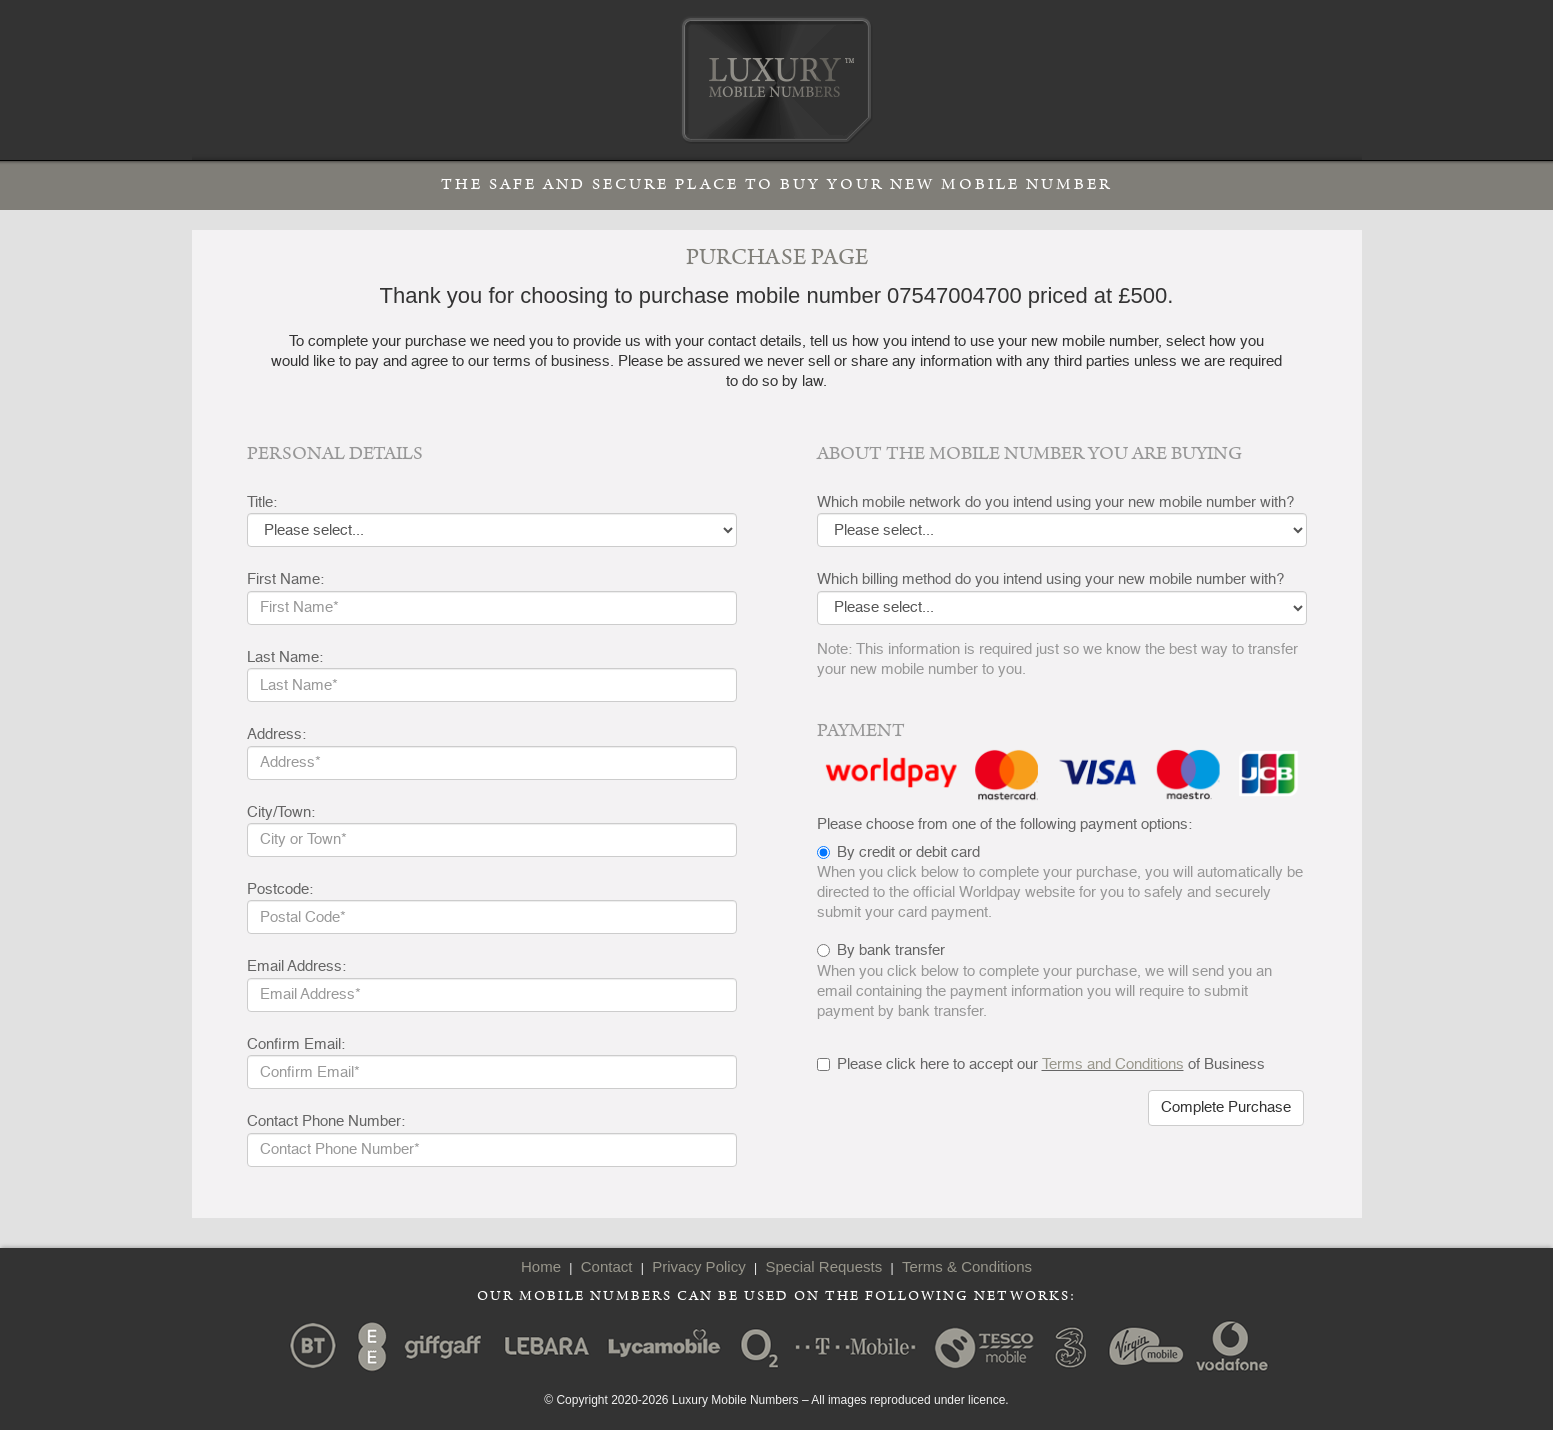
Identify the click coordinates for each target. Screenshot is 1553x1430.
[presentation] (969, 1129)
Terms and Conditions (1113, 1064)
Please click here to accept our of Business (1041, 1064)
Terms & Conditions (967, 1266)
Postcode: (280, 889)
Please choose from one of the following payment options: (1004, 824)
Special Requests (823, 1266)
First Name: (285, 579)
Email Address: (296, 966)
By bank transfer (891, 950)
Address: (276, 734)
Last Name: (285, 657)
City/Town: (281, 812)
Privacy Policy (698, 1266)
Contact (607, 1266)
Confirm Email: (296, 1044)
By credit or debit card (908, 852)
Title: (262, 502)
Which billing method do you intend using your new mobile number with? (1050, 579)
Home (541, 1266)
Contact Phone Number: (326, 1121)
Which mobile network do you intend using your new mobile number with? (1055, 502)
